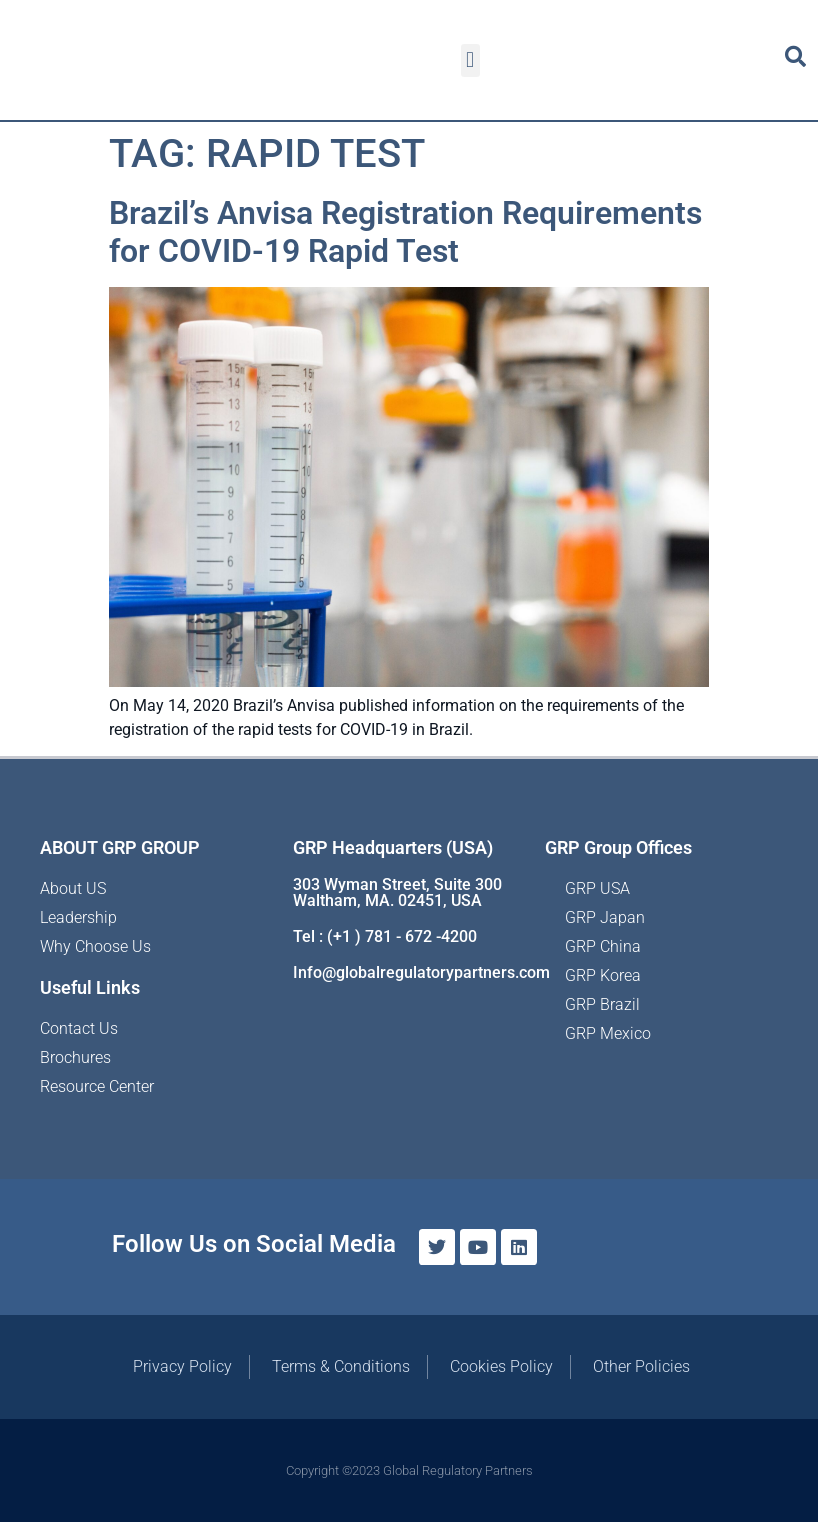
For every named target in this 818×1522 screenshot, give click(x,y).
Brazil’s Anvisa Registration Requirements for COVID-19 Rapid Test (405, 232)
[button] (470, 60)
